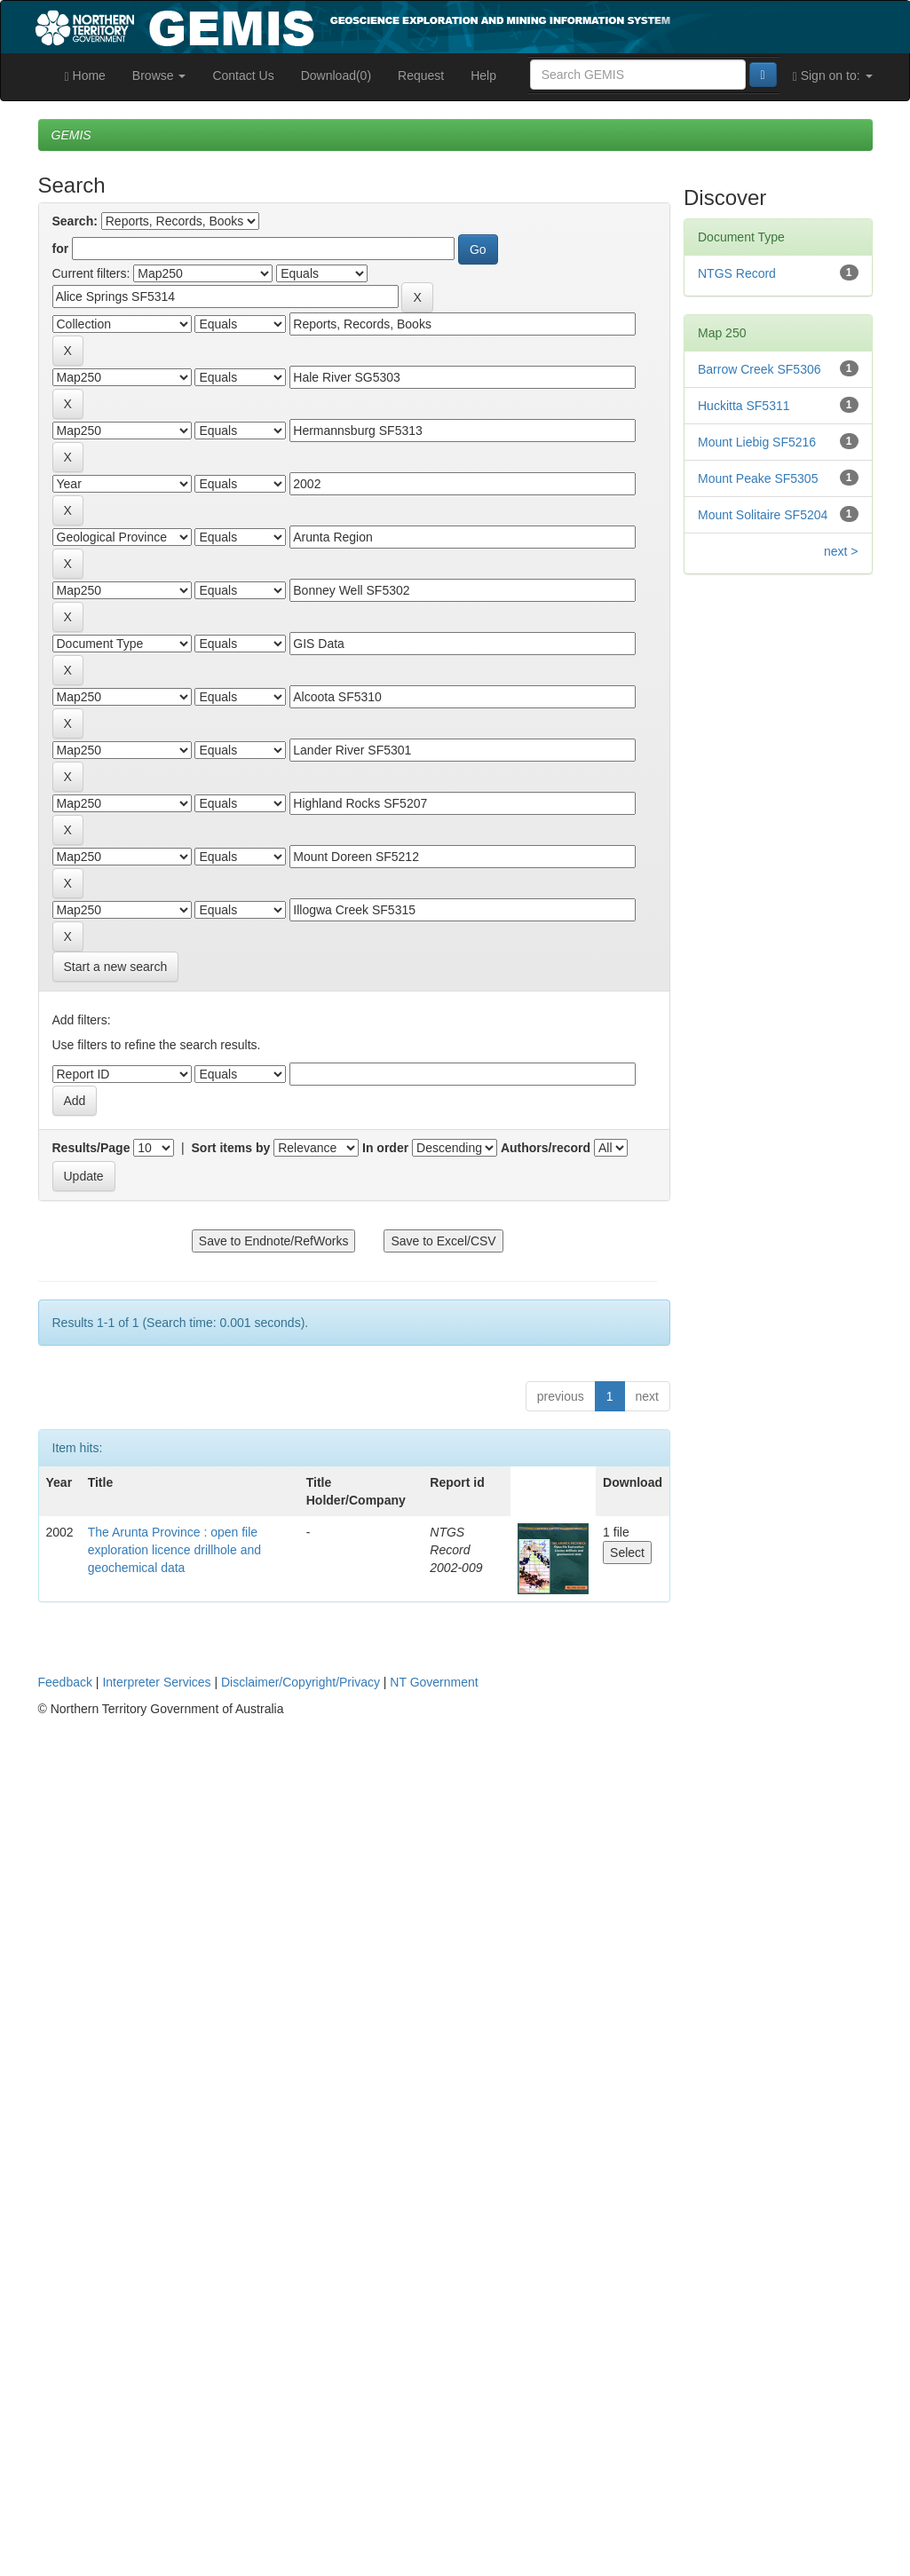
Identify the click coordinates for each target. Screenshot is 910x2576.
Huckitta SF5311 (744, 406)
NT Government (434, 1682)
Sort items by (231, 1148)
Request (421, 75)
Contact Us (242, 75)
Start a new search (116, 967)
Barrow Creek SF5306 (759, 369)
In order (385, 1148)
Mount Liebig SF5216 (757, 442)
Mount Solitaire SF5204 (762, 515)
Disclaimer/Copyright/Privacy (300, 1682)
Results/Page (91, 1148)
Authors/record (545, 1148)
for (60, 248)
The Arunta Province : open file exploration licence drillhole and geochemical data (174, 1550)
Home (85, 75)
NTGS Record (737, 273)
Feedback (65, 1682)
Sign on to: (833, 75)
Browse (159, 75)
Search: (75, 221)
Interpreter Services (156, 1682)
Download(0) (336, 75)
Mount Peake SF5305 (758, 478)
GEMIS (71, 135)
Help (483, 75)
